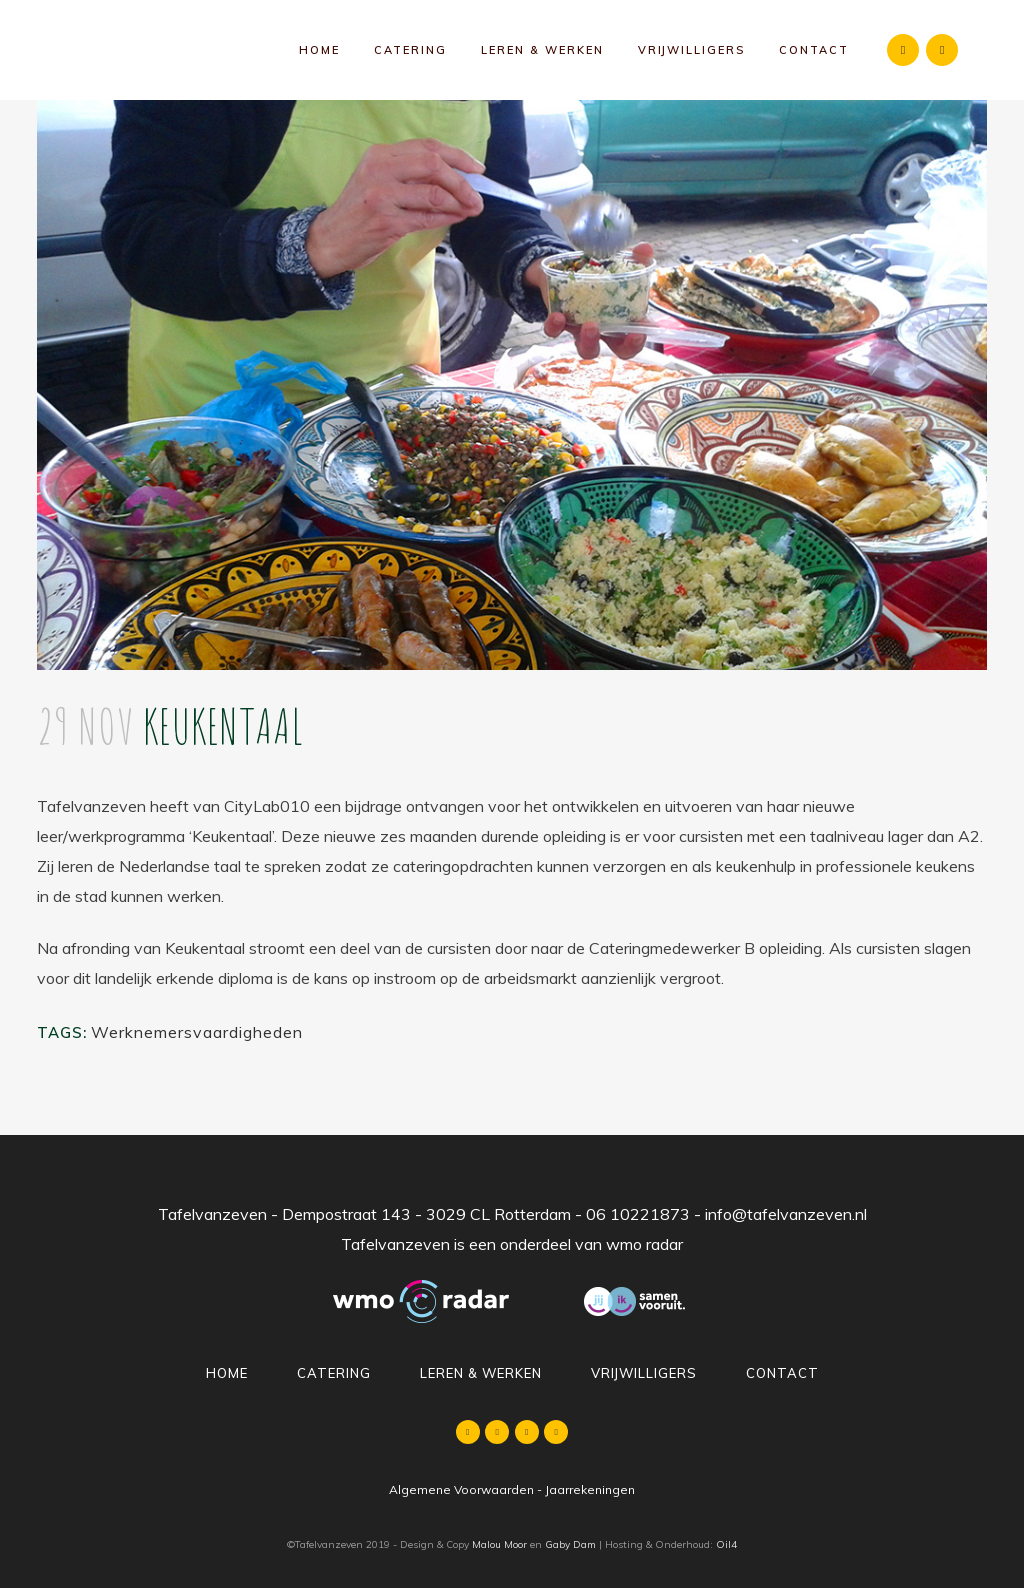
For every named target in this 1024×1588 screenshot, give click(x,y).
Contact (782, 1373)
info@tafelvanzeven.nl (786, 1214)
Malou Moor (499, 1544)
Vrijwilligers (644, 1373)
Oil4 (726, 1544)
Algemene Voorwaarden (461, 1489)
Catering (334, 1373)
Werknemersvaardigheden (197, 1032)
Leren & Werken (481, 1373)
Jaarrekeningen (590, 1489)
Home (227, 1373)
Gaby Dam (570, 1544)
